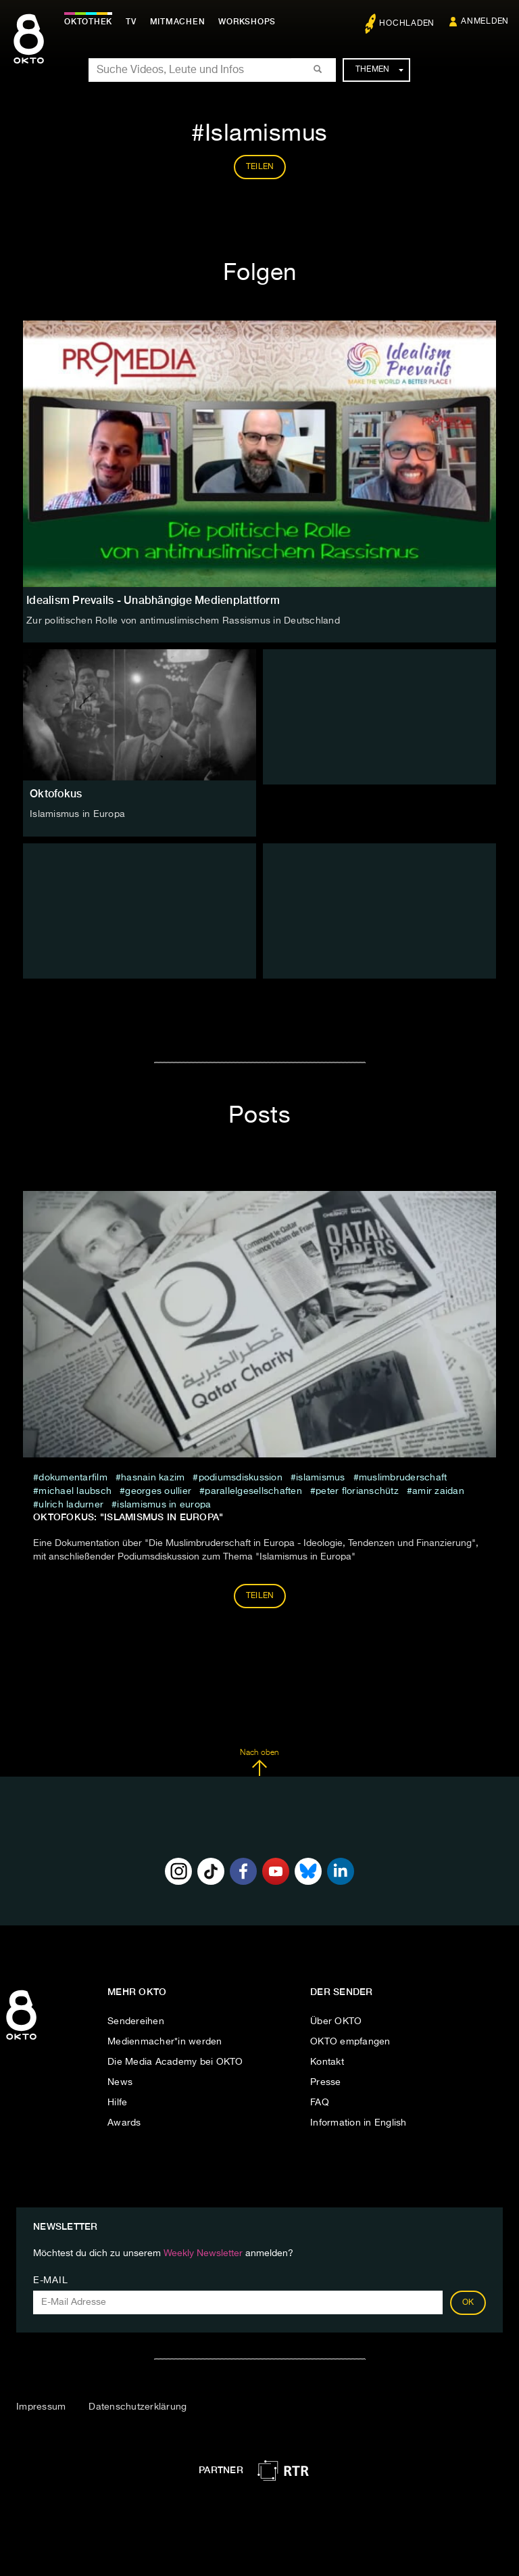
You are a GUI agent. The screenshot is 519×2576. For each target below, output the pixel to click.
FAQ (319, 2102)
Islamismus (320, 1477)
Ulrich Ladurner (71, 1504)
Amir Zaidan (438, 1491)
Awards (124, 2123)
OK (468, 2303)
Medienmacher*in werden (164, 2041)
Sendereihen (135, 2021)
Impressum (41, 2407)
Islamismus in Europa (77, 814)
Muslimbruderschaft (403, 1477)
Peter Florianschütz (357, 1491)
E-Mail (50, 2280)
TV (131, 21)
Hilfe (117, 2102)
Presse (325, 2082)
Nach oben (259, 1762)
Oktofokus (56, 793)
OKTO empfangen (350, 2041)
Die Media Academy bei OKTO (175, 2062)
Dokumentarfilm (73, 1477)
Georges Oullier (158, 1491)
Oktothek (88, 21)
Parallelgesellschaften (253, 1491)
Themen (379, 70)
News (119, 2082)
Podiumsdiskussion (240, 1477)
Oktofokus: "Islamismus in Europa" (128, 1517)
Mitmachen (177, 21)
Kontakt (327, 2062)
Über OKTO (336, 2021)
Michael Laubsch (75, 1491)
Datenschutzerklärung (138, 2407)
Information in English (358, 2123)
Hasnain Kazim (152, 1477)
